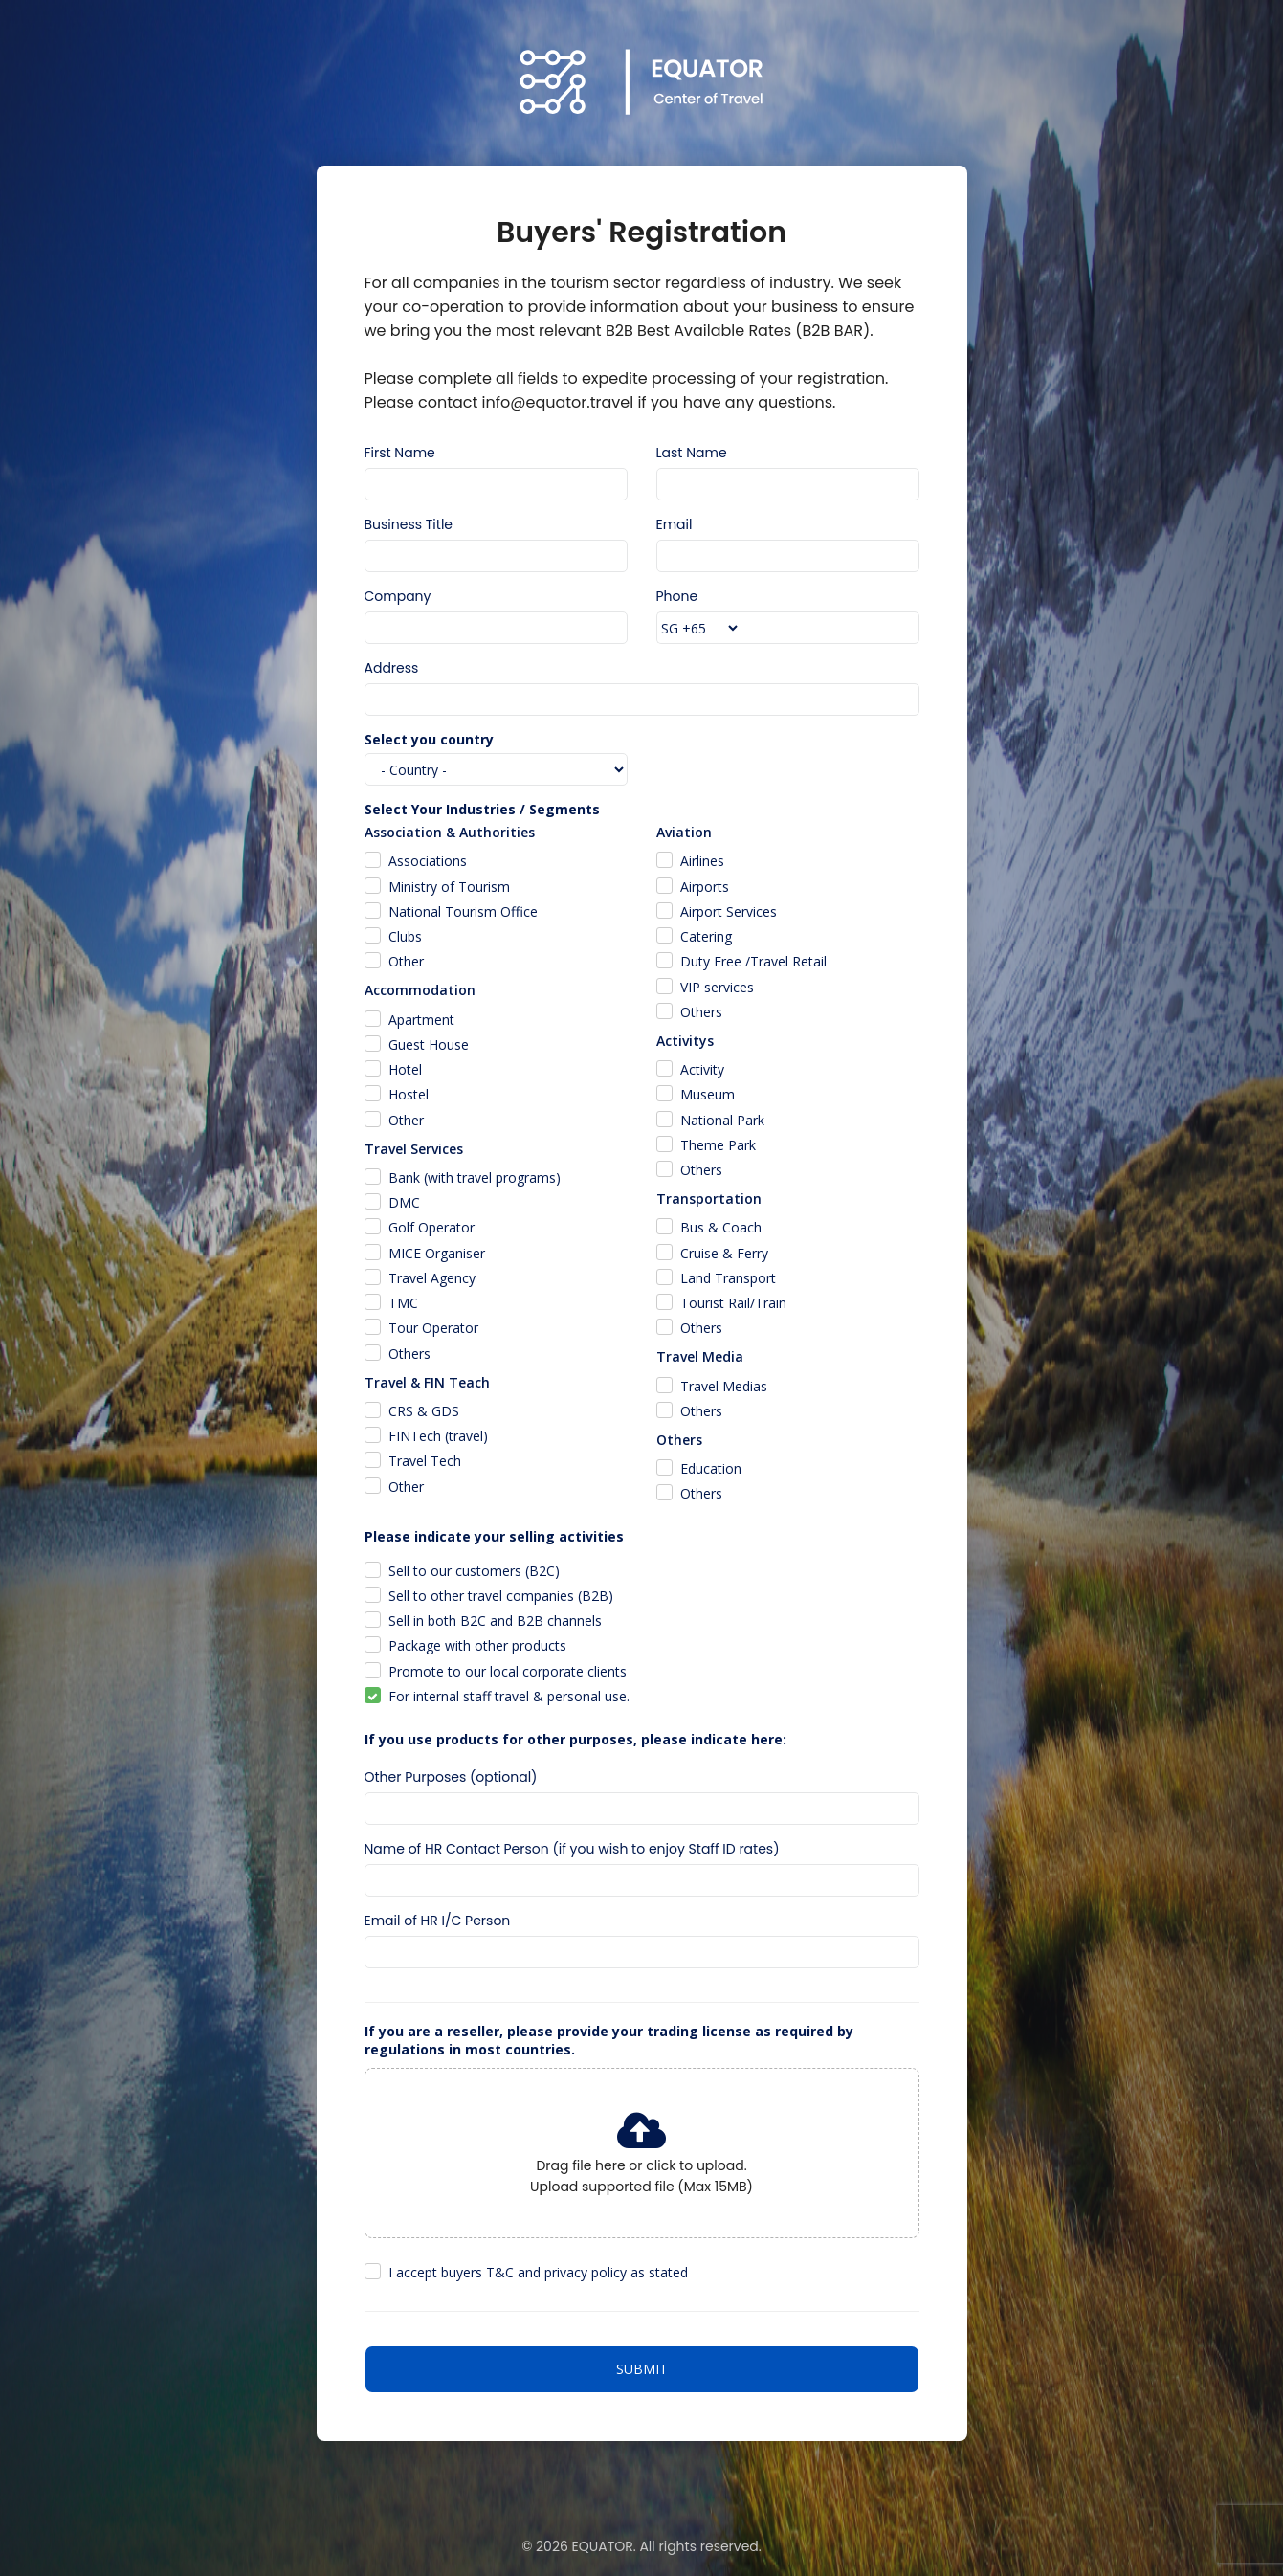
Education (710, 1468)
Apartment (421, 1019)
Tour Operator (433, 1328)
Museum (707, 1094)
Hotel (405, 1069)
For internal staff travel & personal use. (509, 1696)
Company (398, 596)
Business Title (409, 524)
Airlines (702, 861)
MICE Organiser (436, 1253)
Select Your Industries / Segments (482, 809)
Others (409, 1353)
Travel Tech (424, 1461)
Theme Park (718, 1145)
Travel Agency (432, 1278)
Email (674, 524)
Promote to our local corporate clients (507, 1671)
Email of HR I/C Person (438, 1920)
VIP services (717, 987)
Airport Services (728, 911)
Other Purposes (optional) (451, 1777)
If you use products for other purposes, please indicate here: (575, 1739)
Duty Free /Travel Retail (753, 961)
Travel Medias (723, 1386)
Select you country (429, 739)
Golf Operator (431, 1227)
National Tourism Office (463, 911)
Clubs (405, 936)
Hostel (408, 1094)
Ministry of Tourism (449, 886)
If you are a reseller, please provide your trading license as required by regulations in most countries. (609, 2040)
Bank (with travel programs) (474, 1177)
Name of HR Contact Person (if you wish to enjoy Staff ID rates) (572, 1848)
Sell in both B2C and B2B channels (495, 1620)
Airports (704, 886)
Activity (702, 1069)
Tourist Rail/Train (733, 1303)
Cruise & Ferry (724, 1253)
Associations (427, 861)
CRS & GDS (423, 1411)
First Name (400, 452)
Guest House (428, 1044)
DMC (404, 1202)
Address (392, 667)
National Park (722, 1120)
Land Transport (728, 1278)
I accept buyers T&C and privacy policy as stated (538, 2272)
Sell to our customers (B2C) (474, 1571)
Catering (706, 936)
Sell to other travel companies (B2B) (500, 1596)
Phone (677, 596)
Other (406, 961)
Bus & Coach (721, 1227)
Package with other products (477, 1645)
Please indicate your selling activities (494, 1536)
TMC (403, 1303)
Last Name (691, 452)
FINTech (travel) (438, 1436)
